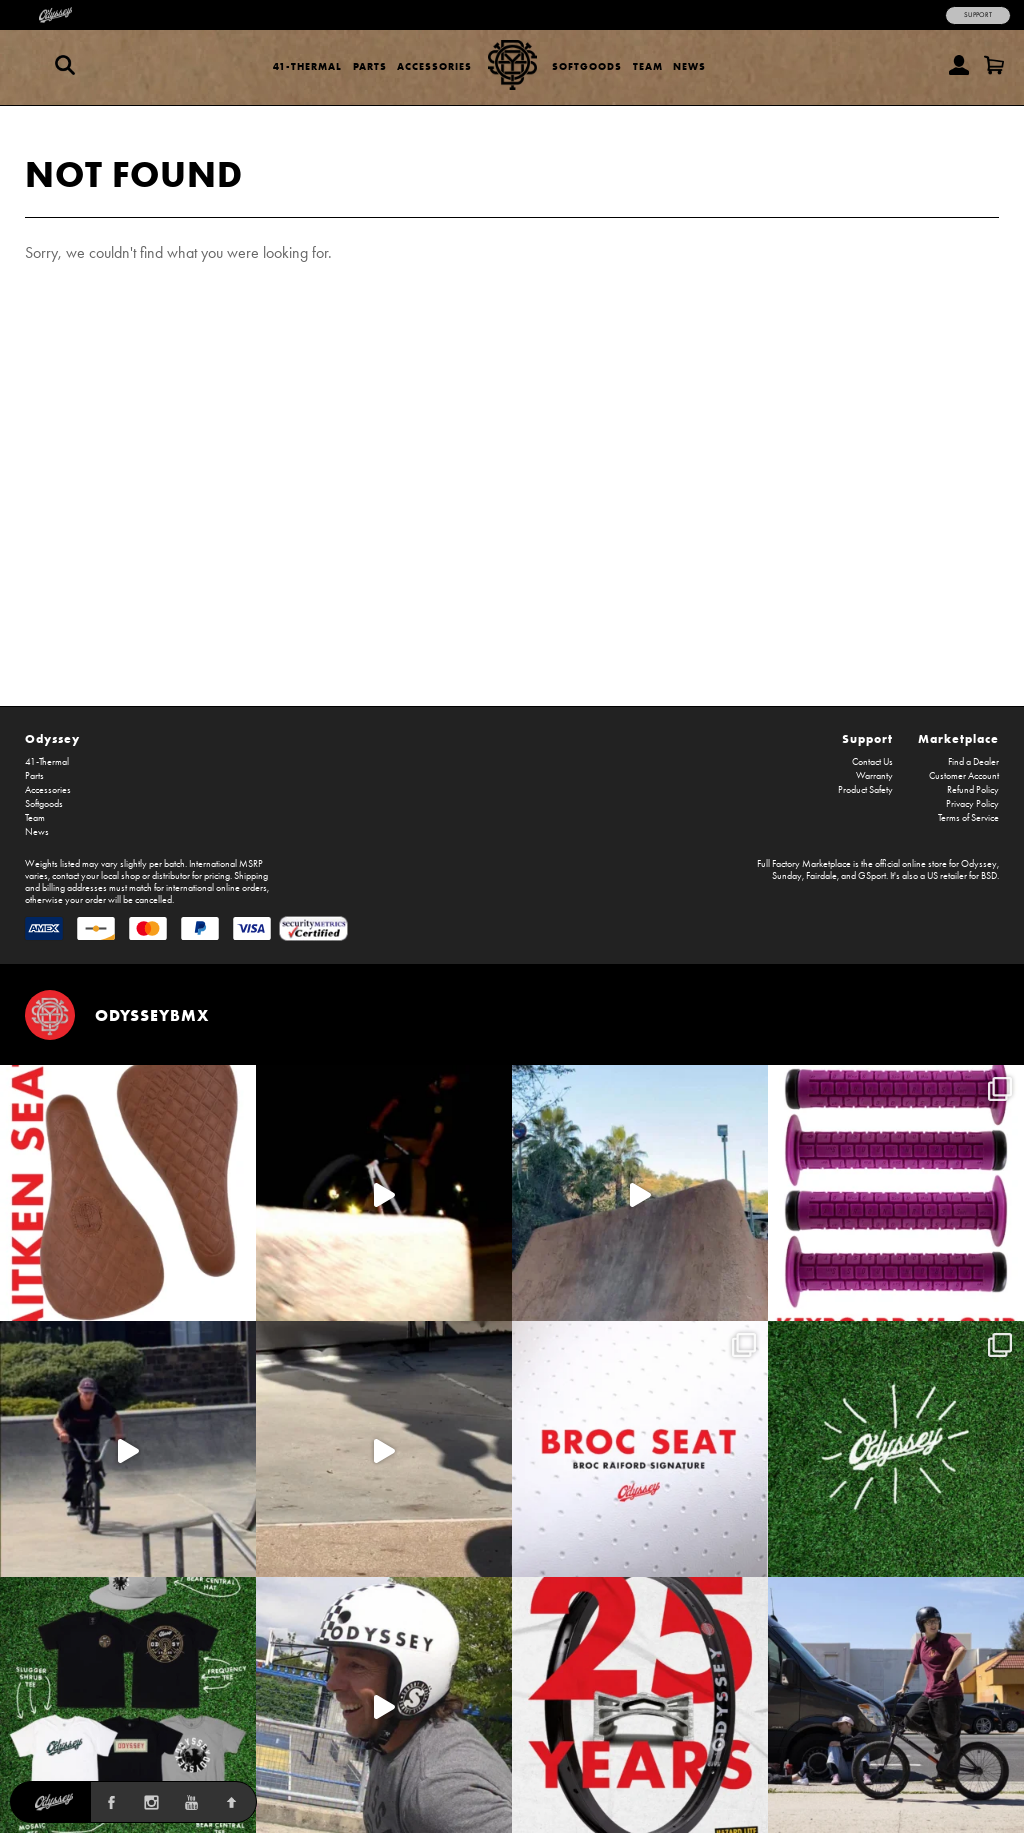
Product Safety (865, 790)
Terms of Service (968, 818)
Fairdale (821, 876)
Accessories (434, 66)
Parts (370, 66)
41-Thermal (307, 66)
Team (648, 66)
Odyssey (52, 738)
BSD (989, 876)
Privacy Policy (972, 804)
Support (978, 15)
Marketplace (958, 738)
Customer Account (964, 776)
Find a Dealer (973, 762)
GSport (872, 876)
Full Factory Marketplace (804, 864)
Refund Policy (973, 790)
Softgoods (587, 66)
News (689, 66)
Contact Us (872, 762)
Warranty (874, 776)
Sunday (787, 876)
